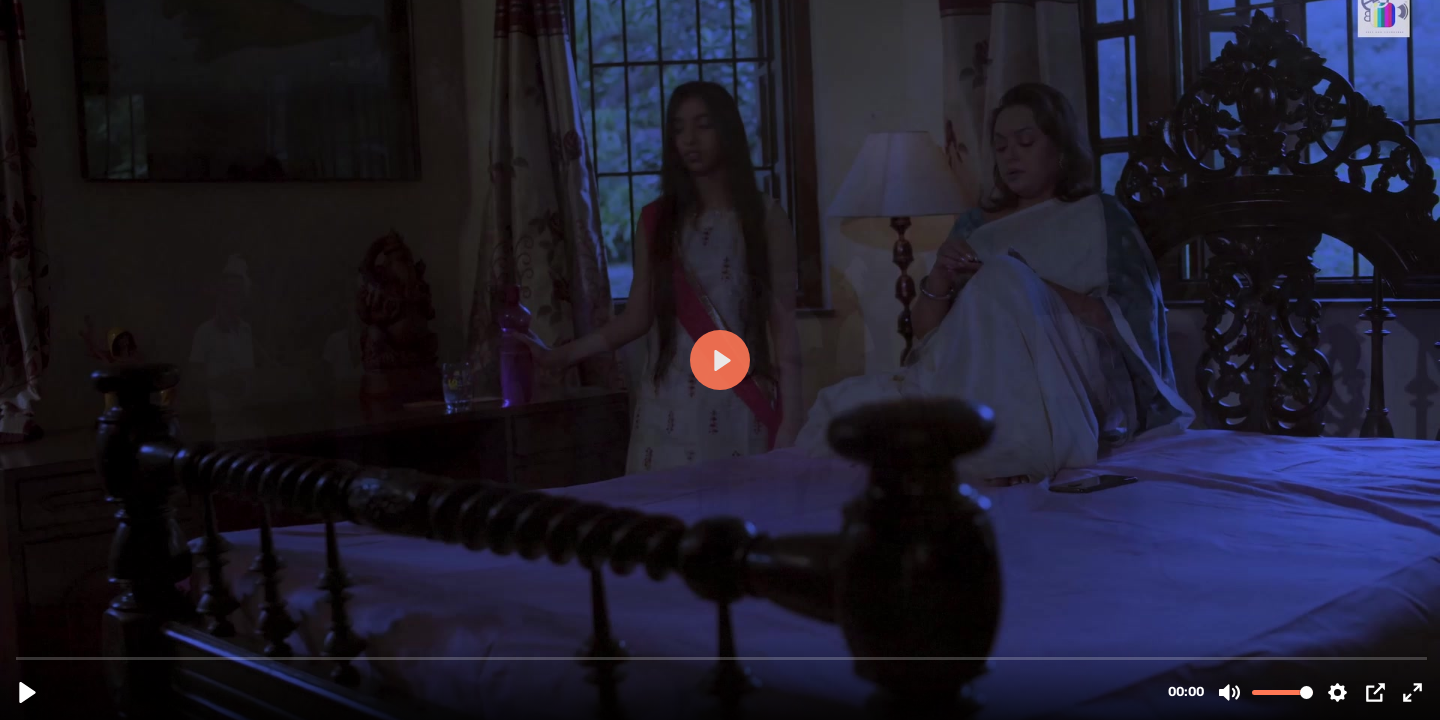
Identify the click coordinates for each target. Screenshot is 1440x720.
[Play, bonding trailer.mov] (27, 692)
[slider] (722, 657)
